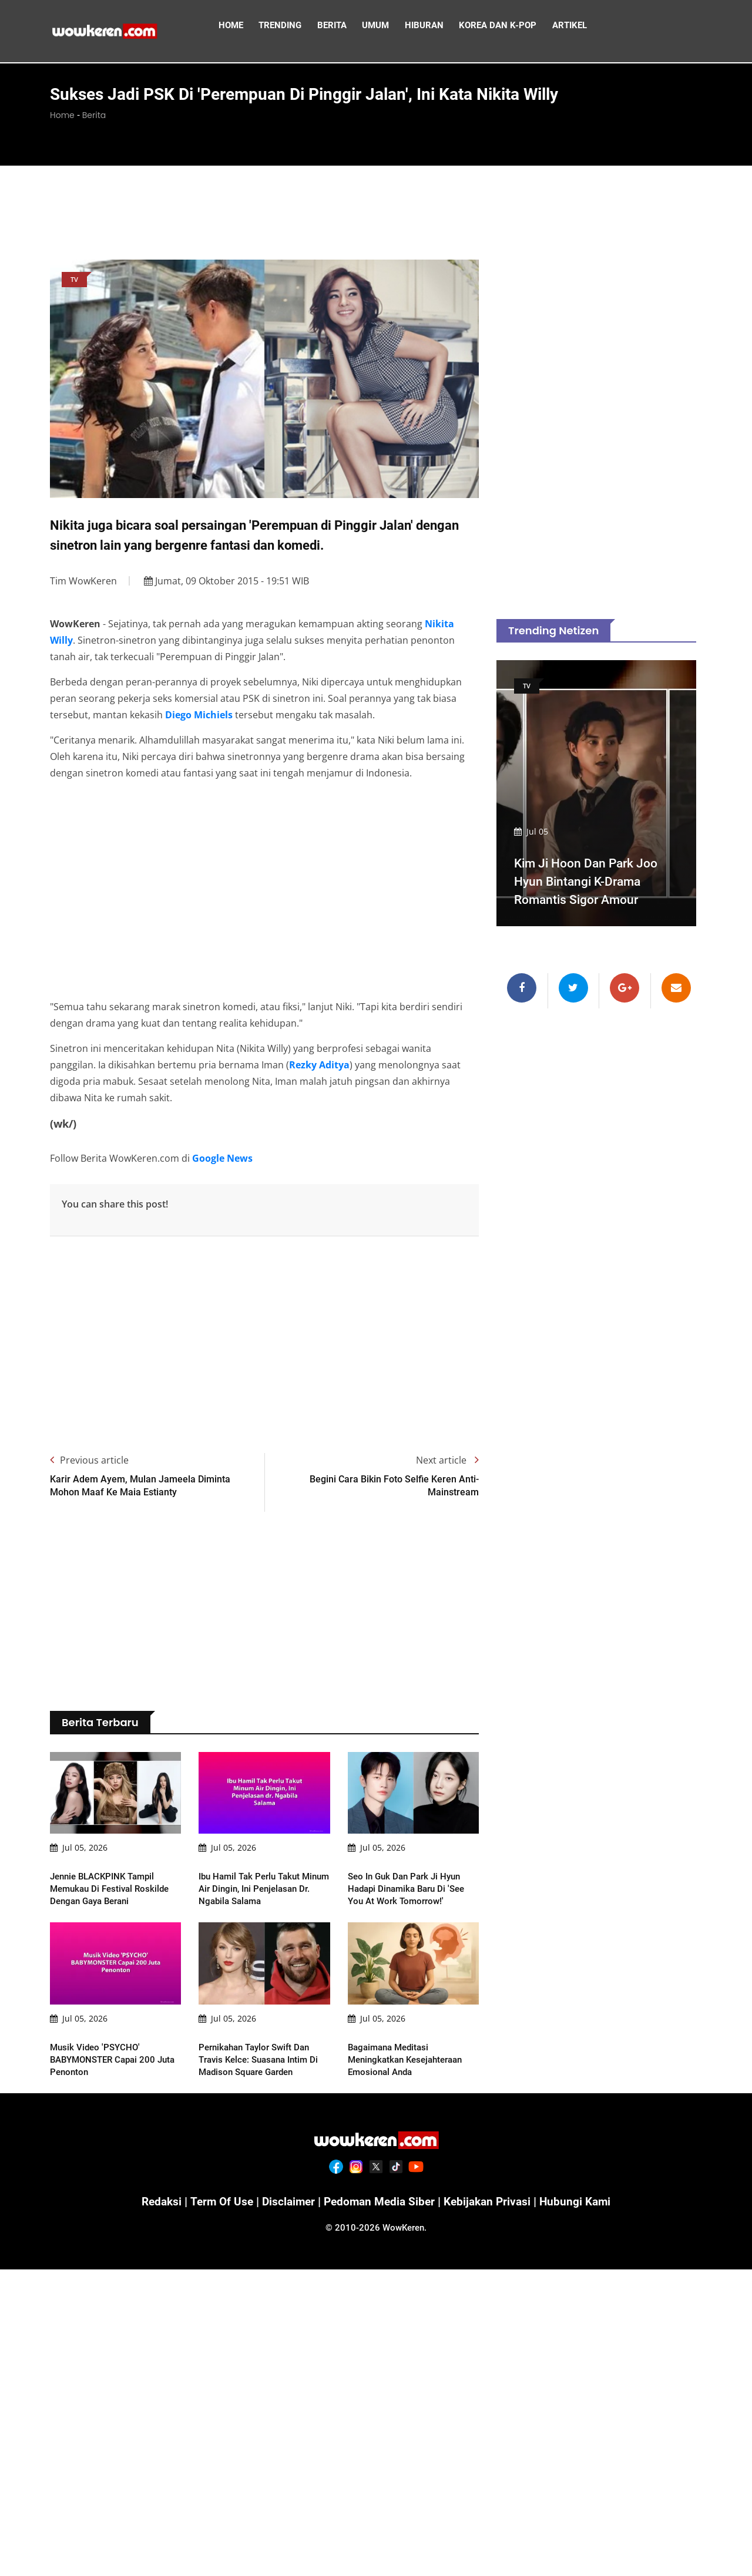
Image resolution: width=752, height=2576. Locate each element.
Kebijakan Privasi (491, 2201)
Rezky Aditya (319, 1064)
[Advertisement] (376, 209)
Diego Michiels (199, 714)
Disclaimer (285, 2201)
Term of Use (216, 2201)
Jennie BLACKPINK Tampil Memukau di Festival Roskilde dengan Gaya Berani (109, 1888)
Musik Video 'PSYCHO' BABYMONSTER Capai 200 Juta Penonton (112, 2059)
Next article (447, 1460)
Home (62, 115)
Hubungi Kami (582, 2201)
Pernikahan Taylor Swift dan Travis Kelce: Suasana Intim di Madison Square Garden (258, 2059)
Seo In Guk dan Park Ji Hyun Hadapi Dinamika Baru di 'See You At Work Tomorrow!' (406, 1888)
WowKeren (403, 2227)
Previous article (89, 1460)
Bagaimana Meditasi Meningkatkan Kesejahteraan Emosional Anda (405, 2059)
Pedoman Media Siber (379, 2201)
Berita (94, 115)
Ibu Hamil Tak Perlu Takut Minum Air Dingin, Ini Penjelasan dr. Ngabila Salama (264, 1888)
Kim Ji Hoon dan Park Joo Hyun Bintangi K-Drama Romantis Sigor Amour (589, 881)
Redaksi (154, 2201)
